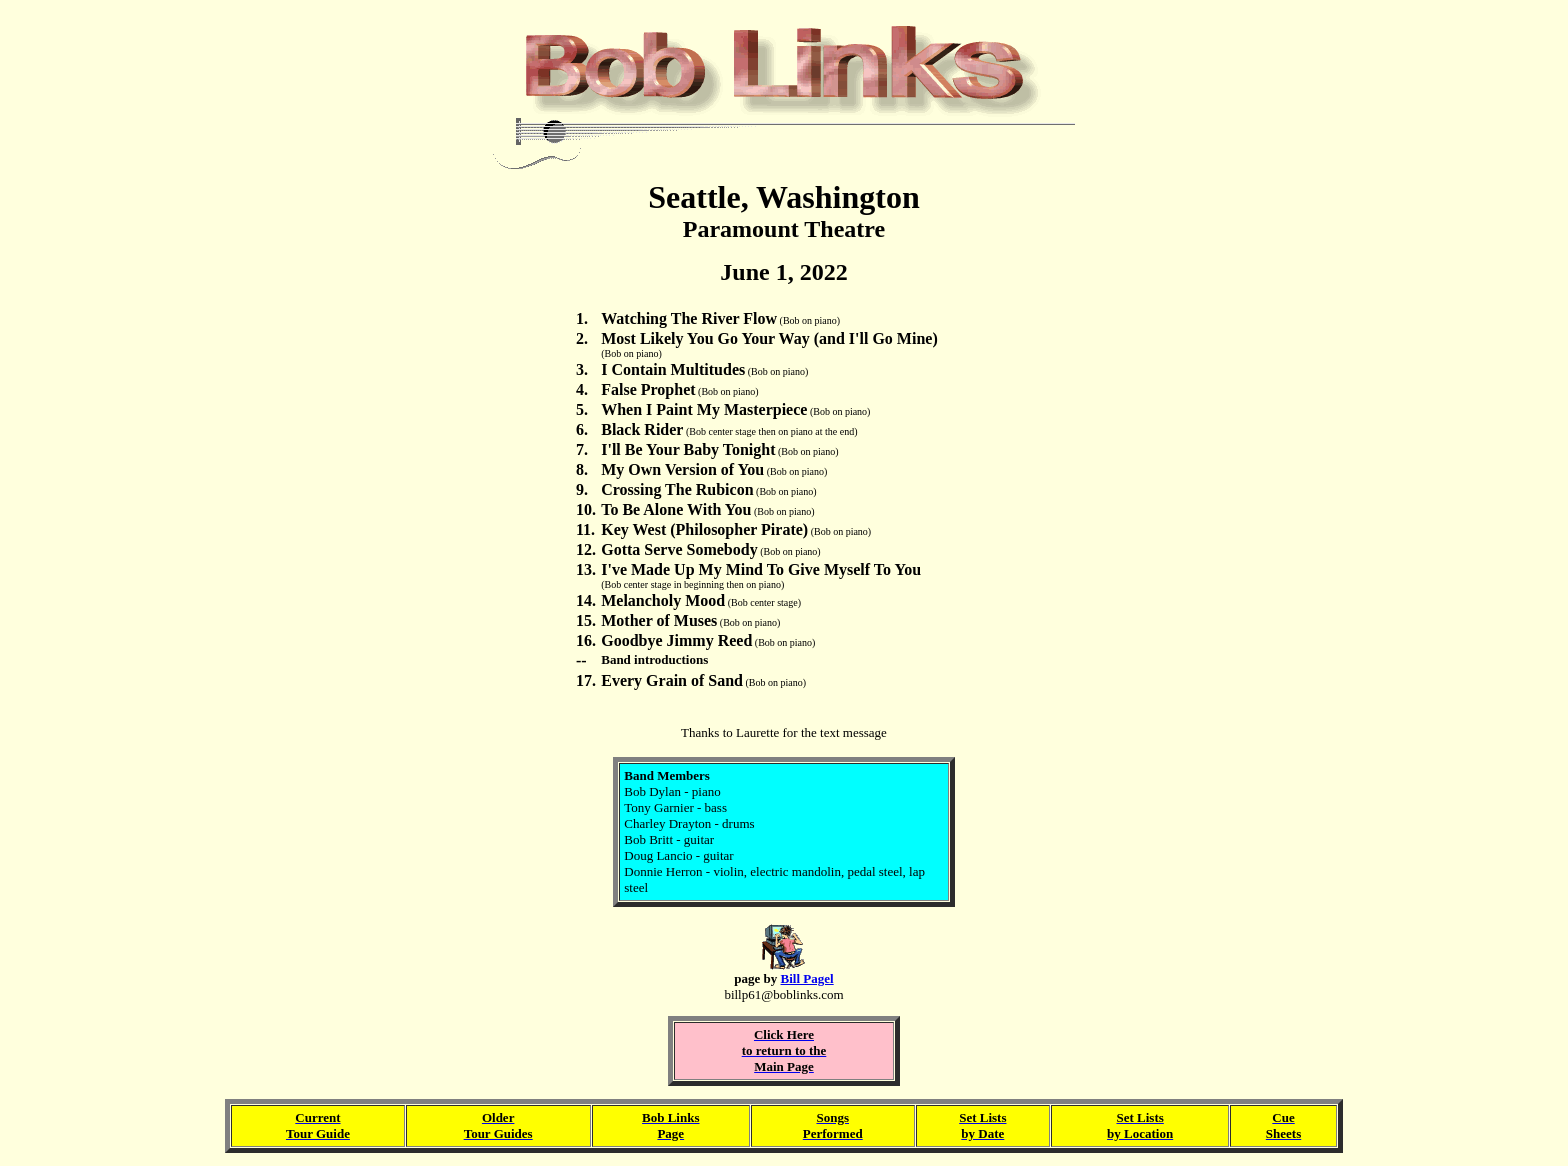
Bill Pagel (807, 978)
